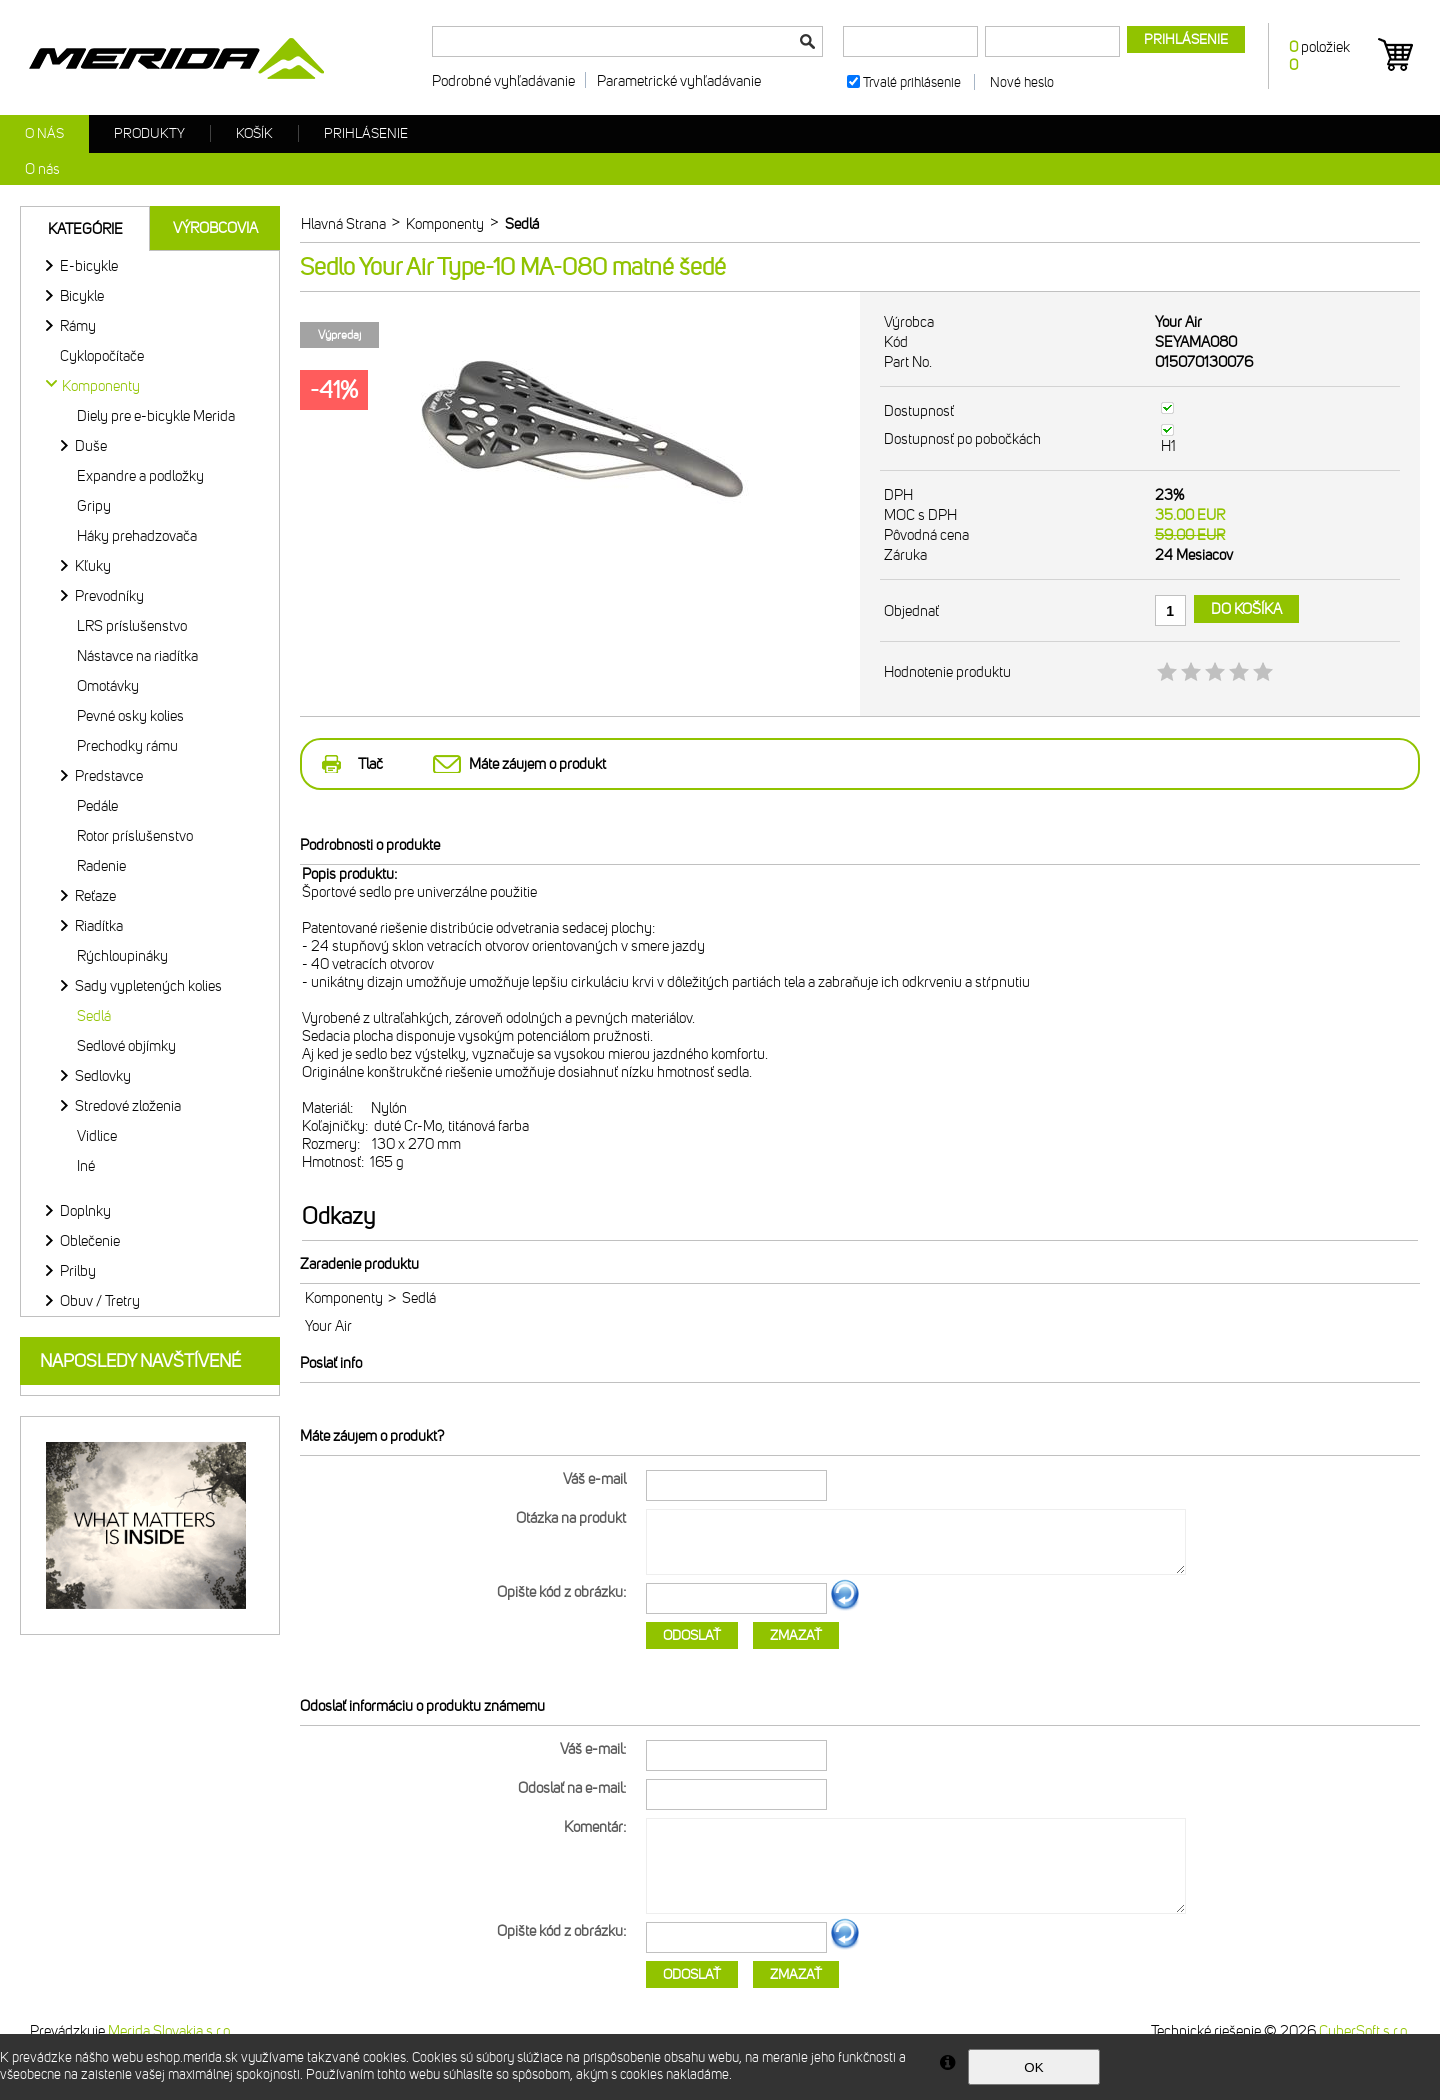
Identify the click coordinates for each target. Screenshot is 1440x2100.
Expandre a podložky (140, 476)
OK (1033, 2067)
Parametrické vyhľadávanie (679, 81)
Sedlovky (103, 1076)
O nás (44, 133)
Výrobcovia (215, 228)
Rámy (78, 326)
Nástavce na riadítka (137, 656)
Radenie (101, 866)
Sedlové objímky (126, 1046)
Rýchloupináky (122, 956)
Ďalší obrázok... (845, 1607)
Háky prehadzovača (137, 536)
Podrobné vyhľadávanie (503, 81)
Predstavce (109, 776)
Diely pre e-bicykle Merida (156, 416)
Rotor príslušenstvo (135, 836)
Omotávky (108, 686)
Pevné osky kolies (130, 716)
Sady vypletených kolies (148, 986)
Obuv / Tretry (100, 1301)
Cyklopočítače (102, 356)
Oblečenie (90, 1241)
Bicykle (82, 296)
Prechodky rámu (127, 746)
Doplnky (85, 1211)
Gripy (94, 506)
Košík (254, 133)
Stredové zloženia (128, 1106)
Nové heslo (1022, 82)
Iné (86, 1166)
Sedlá (94, 1016)
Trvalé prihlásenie (912, 82)
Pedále (97, 806)
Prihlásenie (366, 133)
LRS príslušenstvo (132, 626)
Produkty (149, 133)
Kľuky (93, 566)
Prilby (78, 1271)
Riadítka (99, 926)
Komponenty (344, 1298)
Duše (91, 446)
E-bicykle (89, 266)
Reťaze (95, 896)
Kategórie (85, 229)
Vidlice (97, 1136)
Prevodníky (109, 596)
